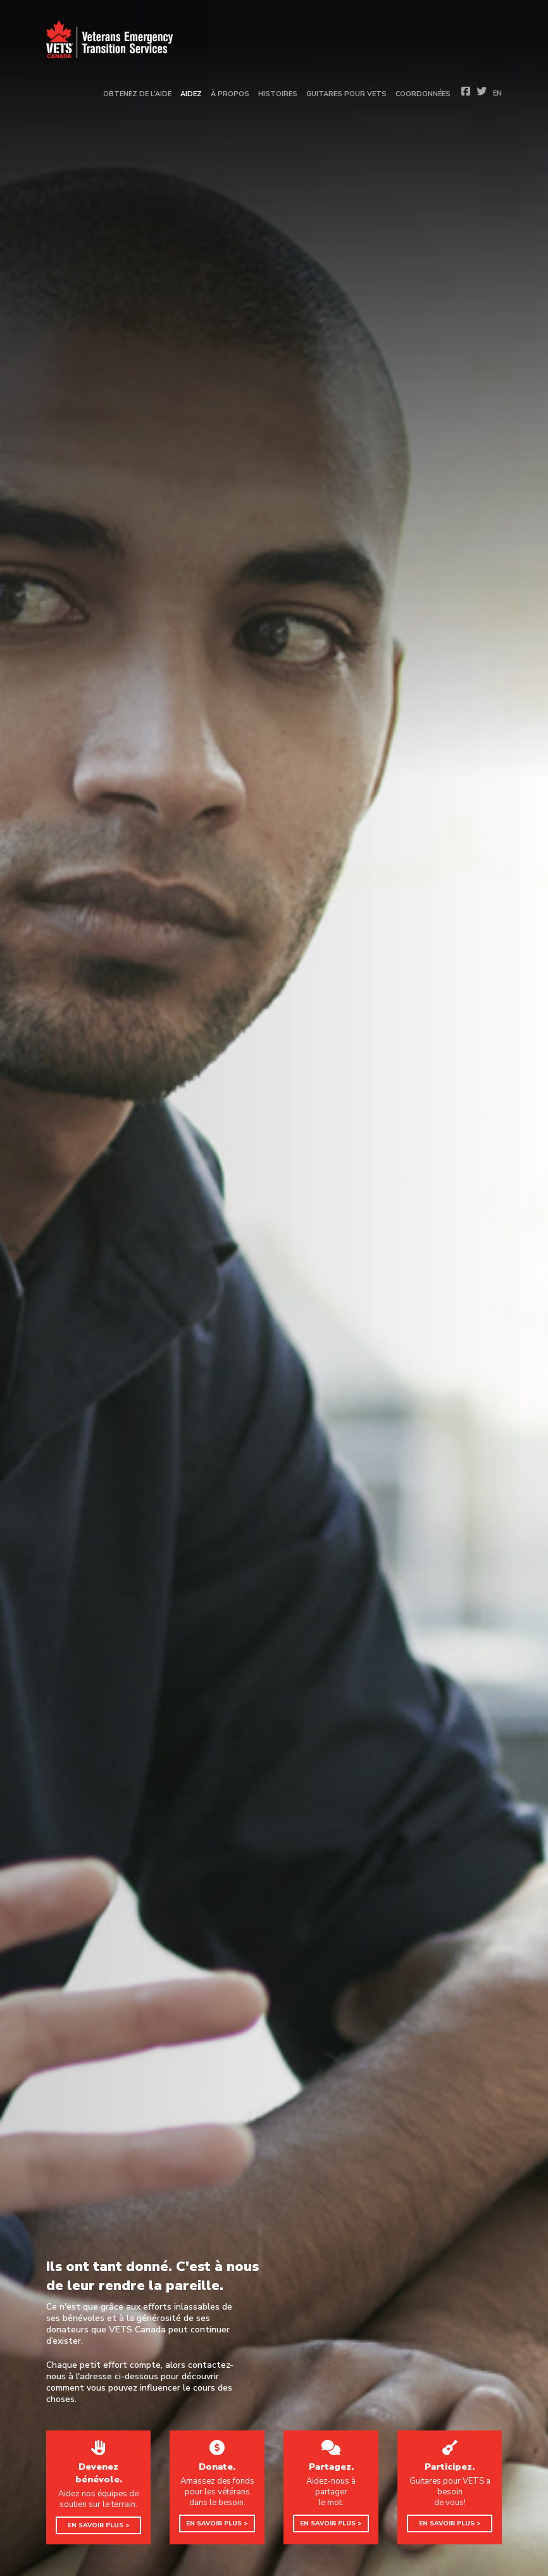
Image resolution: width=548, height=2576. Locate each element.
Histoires (277, 94)
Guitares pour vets (346, 94)
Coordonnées (423, 94)
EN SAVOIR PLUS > (99, 2525)
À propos (230, 94)
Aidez (191, 94)
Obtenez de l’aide (137, 94)
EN (497, 93)
